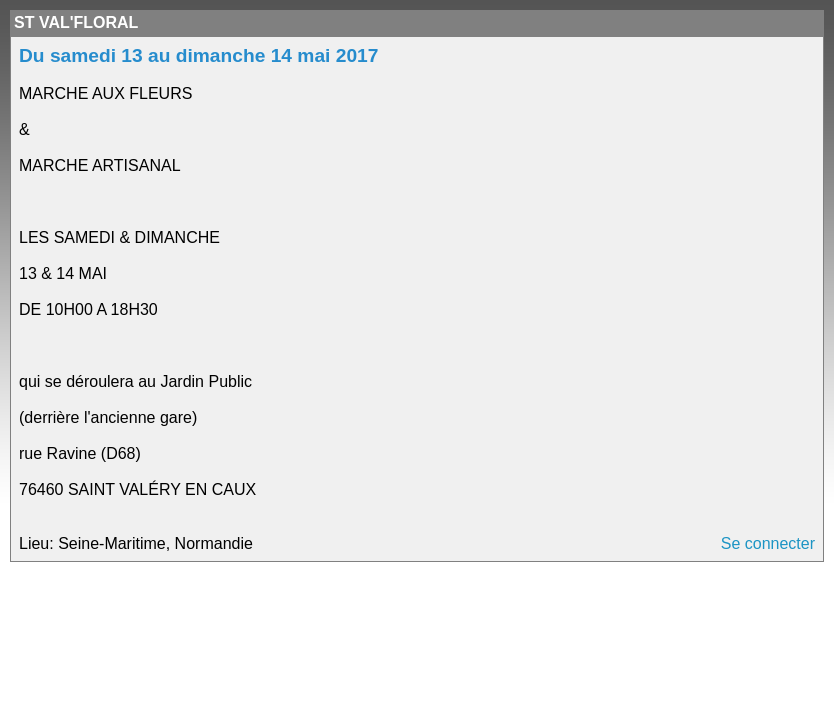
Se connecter (768, 543)
